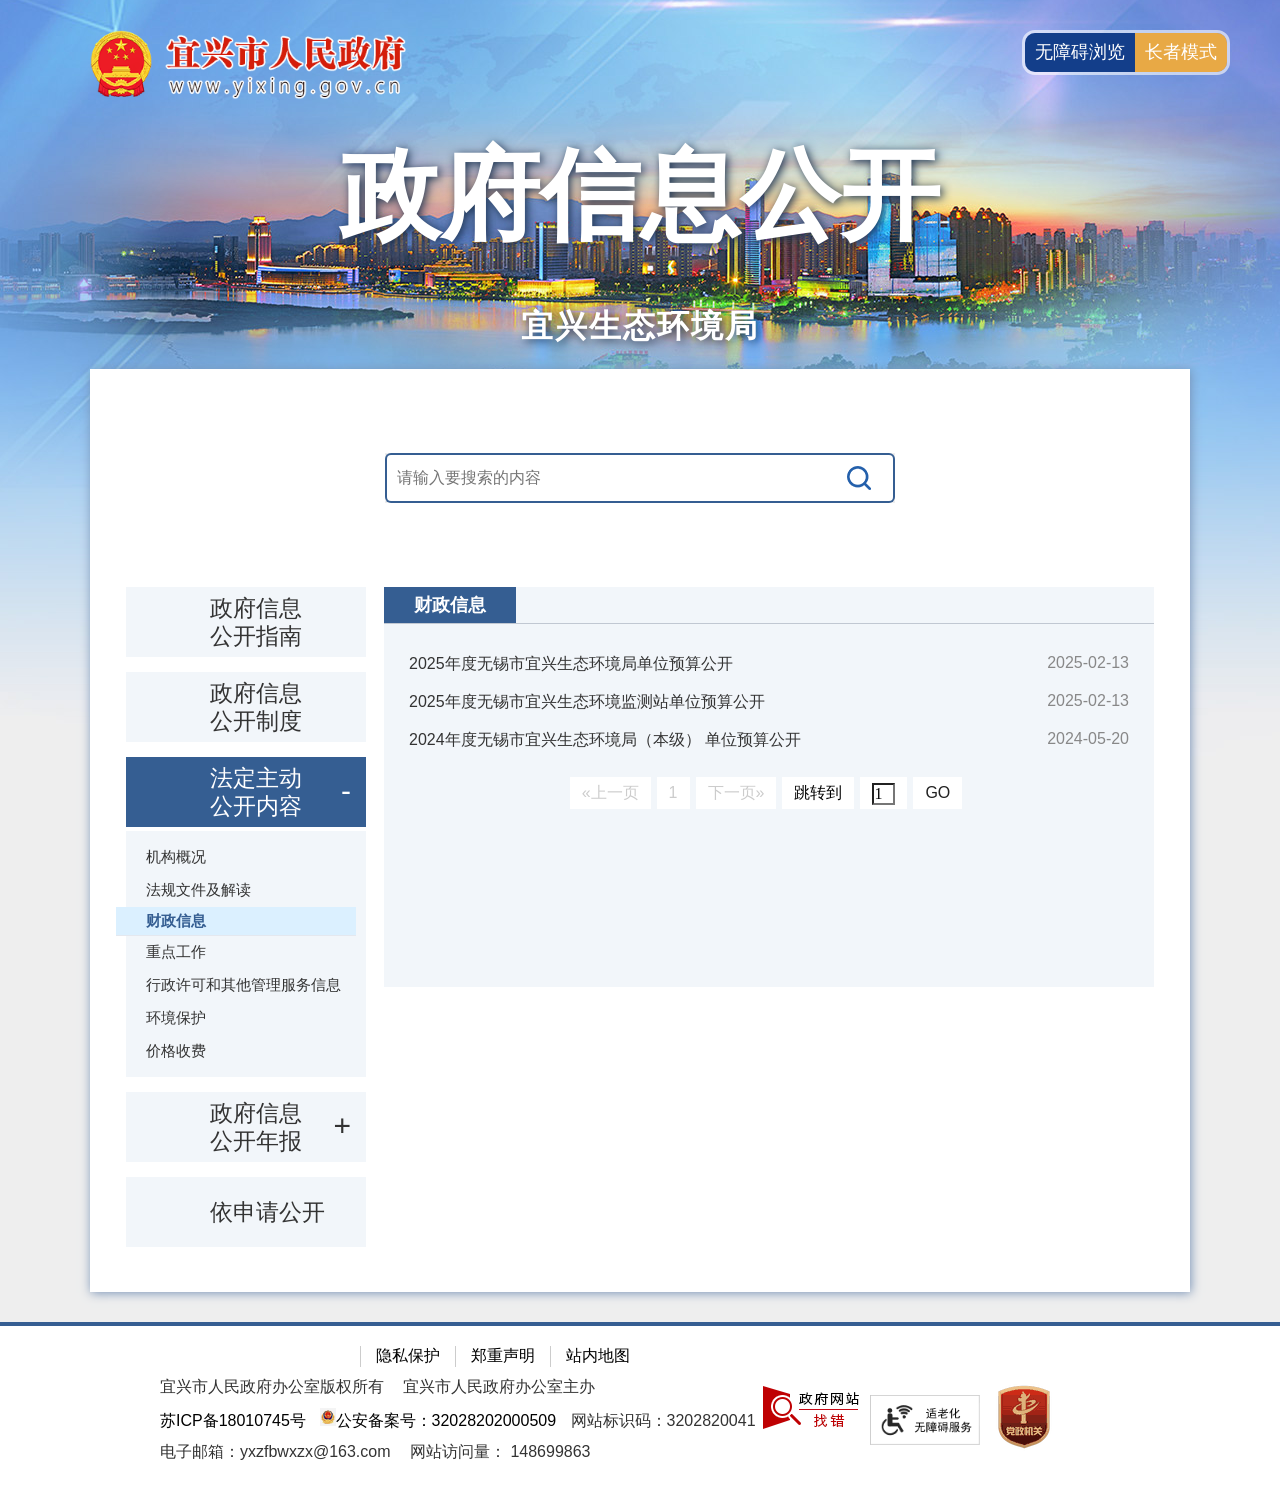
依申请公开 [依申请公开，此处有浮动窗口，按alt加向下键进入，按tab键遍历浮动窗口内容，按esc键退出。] (267, 1212)
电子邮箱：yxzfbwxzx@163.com (275, 1451)
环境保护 (176, 1017)
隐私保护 (408, 1355)
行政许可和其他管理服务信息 (243, 984)
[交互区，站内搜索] (640, 478)
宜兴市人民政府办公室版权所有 (272, 1386)
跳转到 (818, 792)
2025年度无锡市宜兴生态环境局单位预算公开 (571, 663)
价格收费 (176, 1050)
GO (937, 792)
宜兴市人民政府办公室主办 (499, 1386)
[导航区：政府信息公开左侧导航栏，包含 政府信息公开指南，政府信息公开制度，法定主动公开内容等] (246, 917)
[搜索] (860, 478)
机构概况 (176, 856)
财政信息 (176, 920)
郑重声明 (503, 1355)
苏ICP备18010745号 (233, 1420)
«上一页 (610, 792)
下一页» (736, 792)
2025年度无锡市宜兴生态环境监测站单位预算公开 (587, 701)
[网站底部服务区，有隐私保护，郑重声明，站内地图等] (640, 1414)
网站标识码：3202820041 (663, 1420)
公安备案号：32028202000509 (438, 1420)
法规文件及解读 (198, 889)
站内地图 (598, 1355)
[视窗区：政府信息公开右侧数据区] (769, 787)
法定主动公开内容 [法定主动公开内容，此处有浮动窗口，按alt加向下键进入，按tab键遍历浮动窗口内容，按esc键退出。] (256, 792)
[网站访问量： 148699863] (500, 1451)
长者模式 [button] (1181, 52)
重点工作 (176, 951)
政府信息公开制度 (256, 707)
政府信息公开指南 (256, 622)
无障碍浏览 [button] (1080, 52)
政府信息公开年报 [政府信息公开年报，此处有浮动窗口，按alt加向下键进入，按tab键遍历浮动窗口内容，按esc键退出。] (256, 1127)
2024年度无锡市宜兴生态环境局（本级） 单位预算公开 (605, 739)
